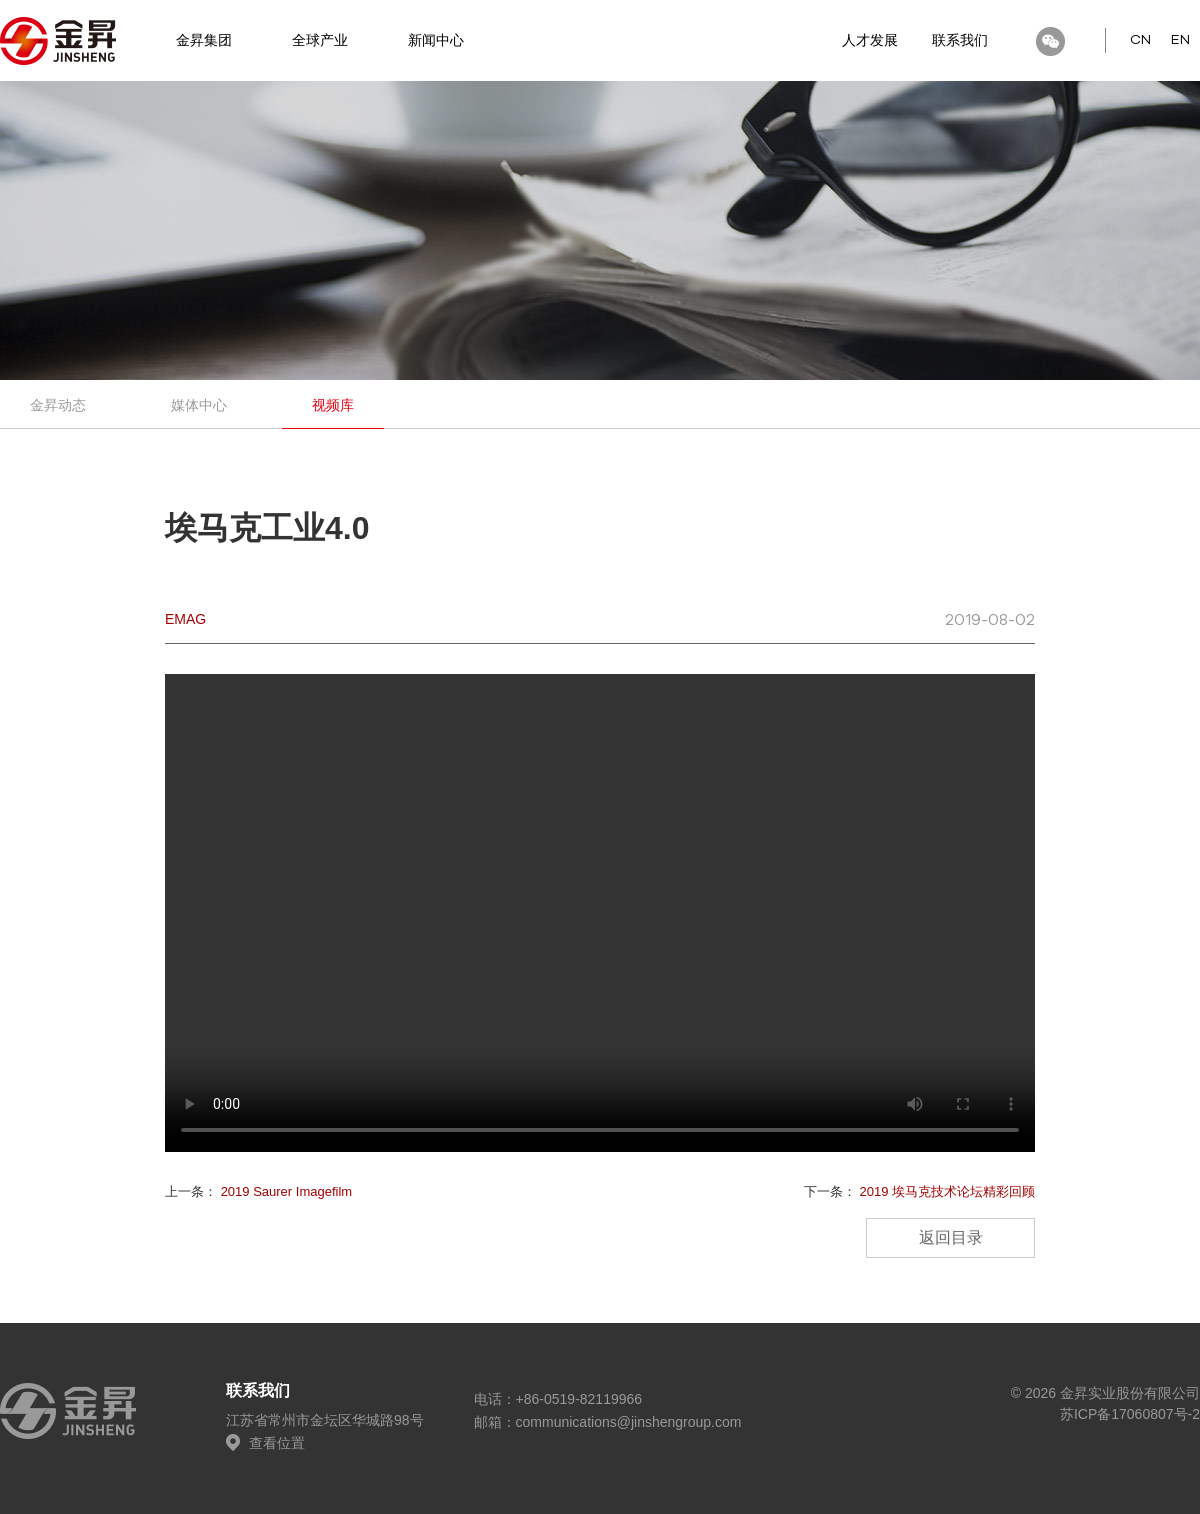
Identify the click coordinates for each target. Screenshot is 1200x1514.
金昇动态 (58, 405)
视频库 (333, 405)
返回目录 (951, 1237)
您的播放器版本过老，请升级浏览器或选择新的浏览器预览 (600, 913)
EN (1180, 40)
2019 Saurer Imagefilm (287, 1191)
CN (1140, 40)
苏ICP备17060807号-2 (1130, 1414)
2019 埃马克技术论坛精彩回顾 (947, 1191)
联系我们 (960, 40)
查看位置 (265, 1443)
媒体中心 (199, 405)
